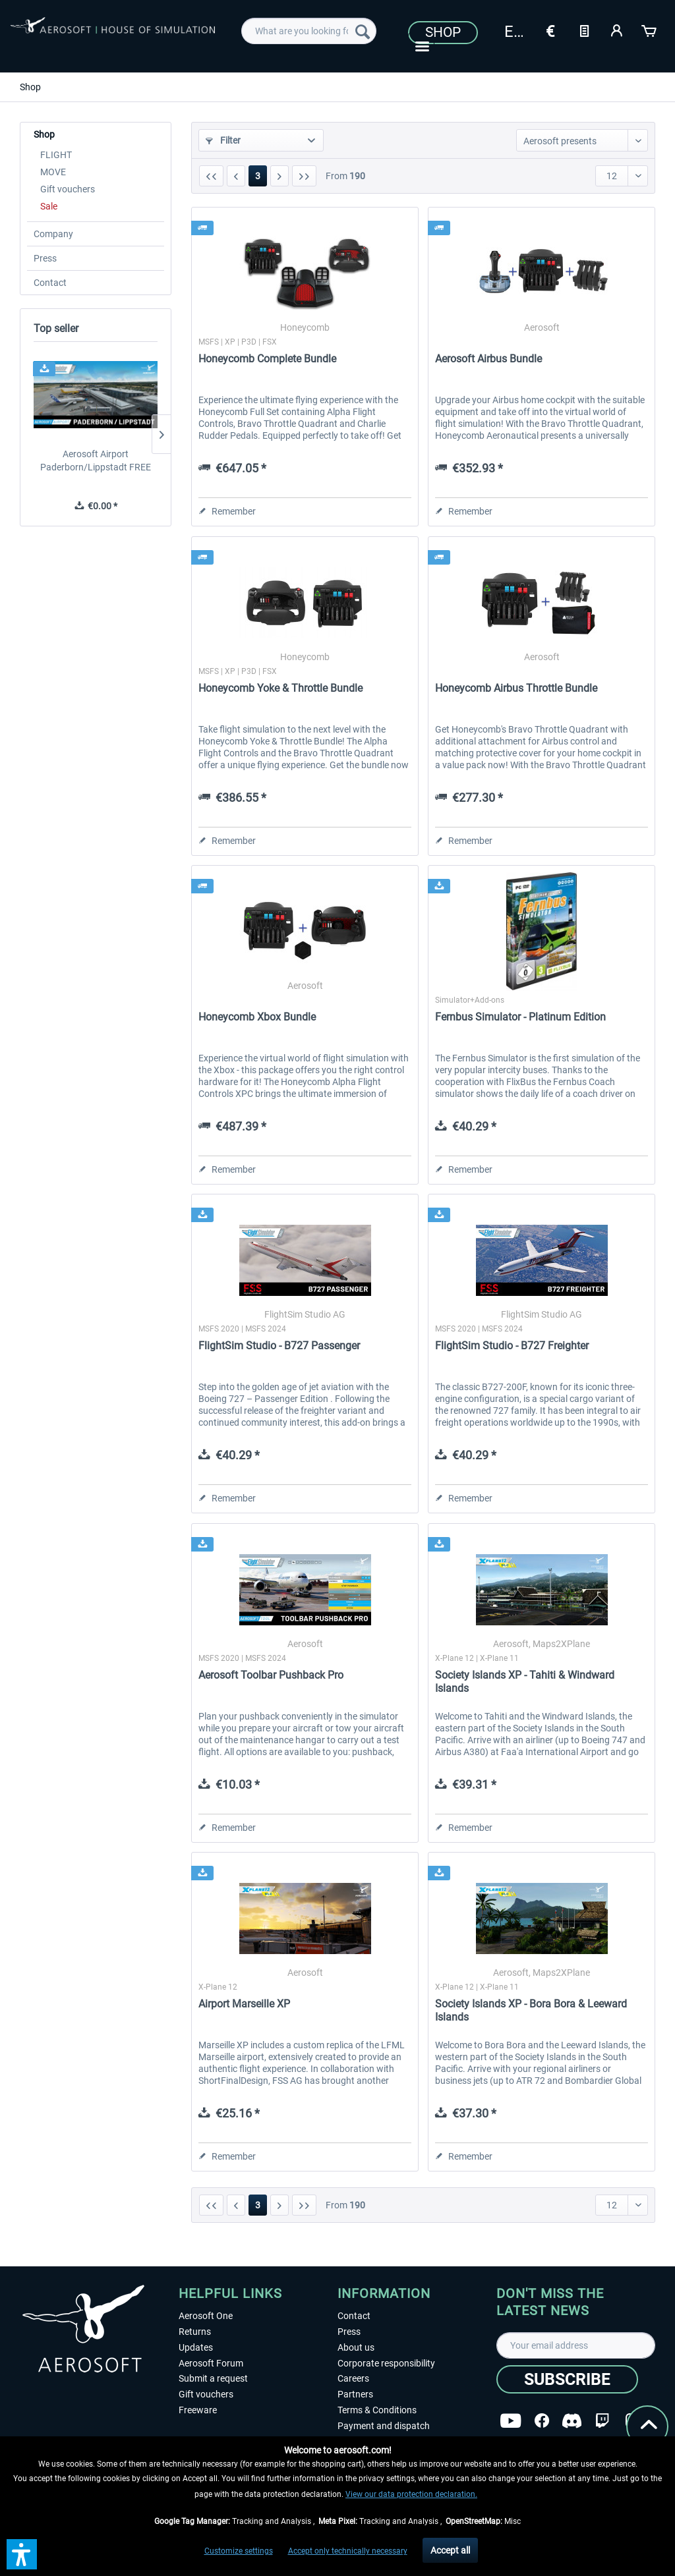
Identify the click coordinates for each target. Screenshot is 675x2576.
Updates (196, 2347)
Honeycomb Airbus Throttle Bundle (516, 688)
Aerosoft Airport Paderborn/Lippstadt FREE (95, 460)
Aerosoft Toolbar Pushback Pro (270, 1675)
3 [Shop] (257, 176)
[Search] (362, 31)
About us (356, 2347)
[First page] (211, 175)
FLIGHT (56, 155)
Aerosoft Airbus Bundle (488, 358)
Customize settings (238, 2551)
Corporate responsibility (386, 2363)
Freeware (198, 2410)
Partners (355, 2394)
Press (45, 258)
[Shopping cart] (650, 29)
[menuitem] (308, 31)
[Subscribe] (567, 2379)
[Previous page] (236, 175)
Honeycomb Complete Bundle (267, 358)
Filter (223, 140)
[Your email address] (575, 2345)
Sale (48, 206)
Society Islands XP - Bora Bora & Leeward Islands (531, 2010)
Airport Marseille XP (244, 2004)
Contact (50, 282)
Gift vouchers (67, 189)
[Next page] (279, 175)
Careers (353, 2378)
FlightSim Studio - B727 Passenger (279, 1345)
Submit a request (213, 2378)
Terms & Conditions (377, 2410)
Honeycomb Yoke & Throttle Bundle (280, 688)
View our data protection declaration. (411, 2494)
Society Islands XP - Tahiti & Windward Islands (524, 1681)
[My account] (617, 29)
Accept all (450, 2550)
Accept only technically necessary (347, 2551)
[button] (22, 2554)
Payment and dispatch (384, 2426)
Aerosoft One (206, 2315)
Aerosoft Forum (211, 2363)
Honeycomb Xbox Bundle (257, 1017)
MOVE (53, 172)
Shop (443, 32)
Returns (195, 2331)
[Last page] (304, 175)
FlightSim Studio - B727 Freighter (512, 1345)
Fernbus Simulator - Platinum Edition (520, 1017)
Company (53, 234)
